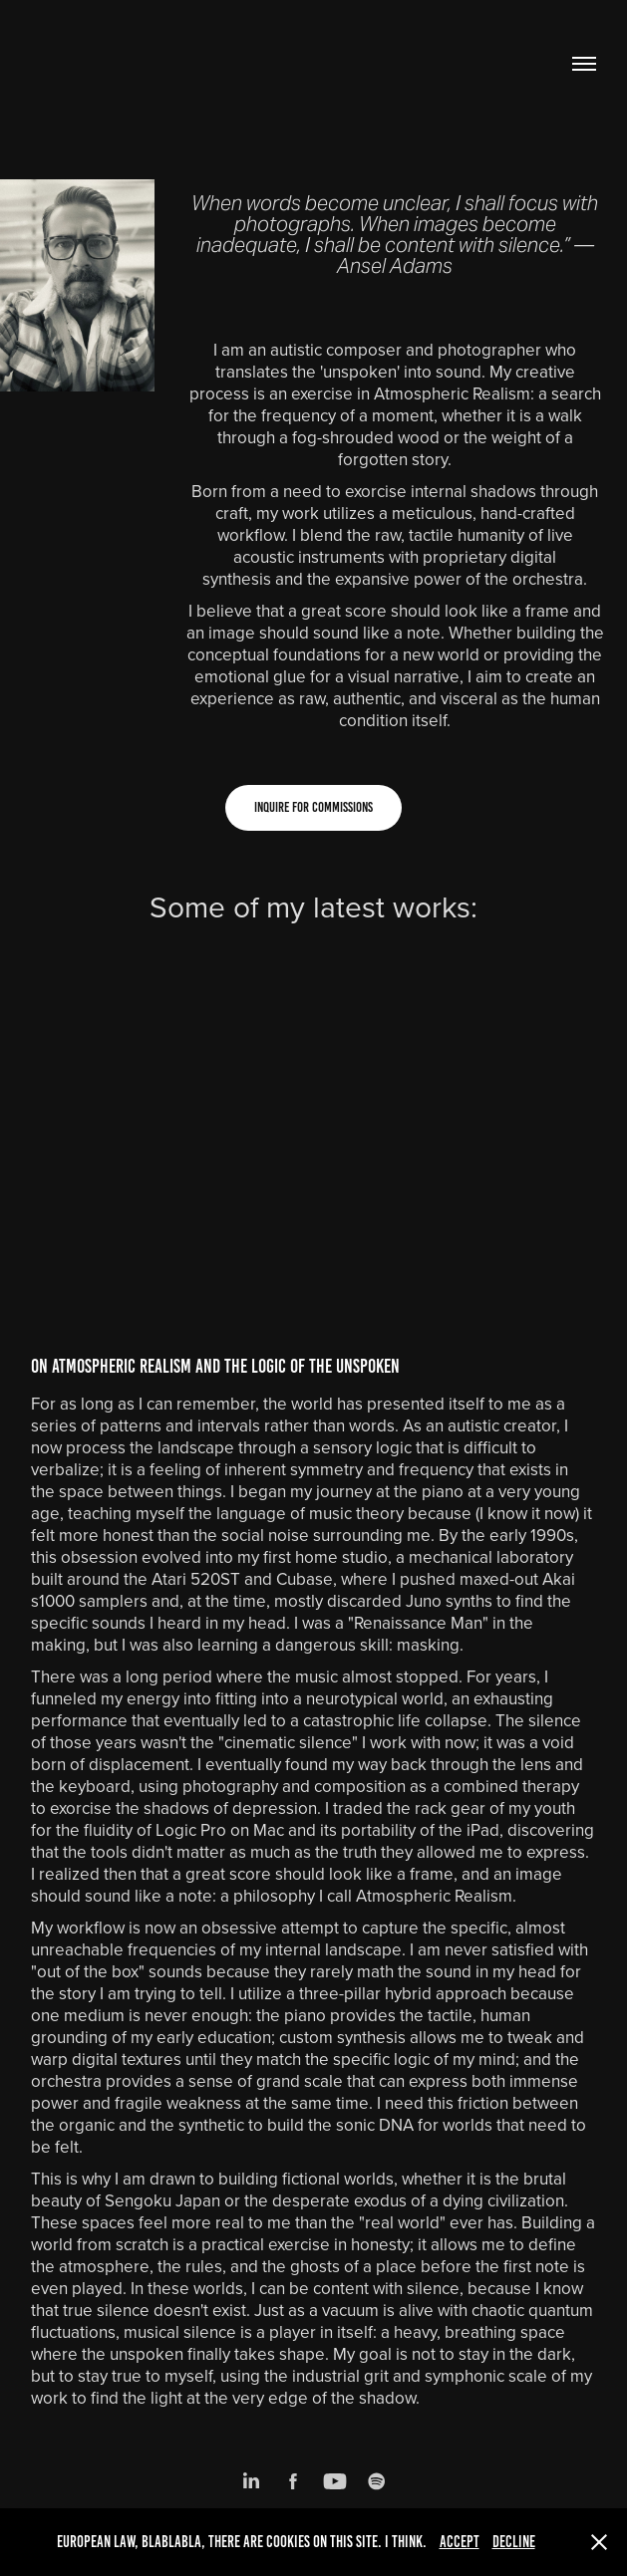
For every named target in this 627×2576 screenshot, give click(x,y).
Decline (513, 2541)
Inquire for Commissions (313, 807)
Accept (459, 2541)
